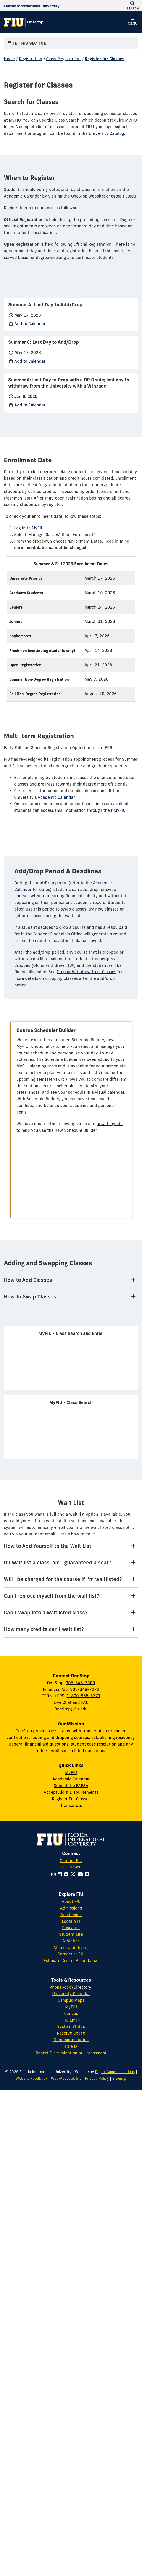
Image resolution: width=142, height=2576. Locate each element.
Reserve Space (71, 2033)
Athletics (71, 1941)
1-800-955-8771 (83, 1695)
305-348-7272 (84, 1689)
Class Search (67, 120)
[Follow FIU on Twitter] (74, 1874)
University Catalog (106, 133)
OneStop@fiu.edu (71, 1709)
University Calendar (71, 1993)
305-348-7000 (80, 1682)
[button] (132, 22)
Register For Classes (71, 1798)
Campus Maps (71, 2000)
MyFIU (38, 528)
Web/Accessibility (66, 2078)
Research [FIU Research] (71, 1927)
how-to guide (110, 1123)
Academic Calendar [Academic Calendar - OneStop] (71, 1779)
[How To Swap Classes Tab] (71, 1296)
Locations (71, 1921)
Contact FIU (71, 1860)
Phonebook (60, 1987)
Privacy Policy (97, 2078)
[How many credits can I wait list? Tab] (71, 1629)
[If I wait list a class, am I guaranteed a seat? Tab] (71, 1562)
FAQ (85, 1702)
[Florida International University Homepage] (32, 5)
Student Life (71, 1934)
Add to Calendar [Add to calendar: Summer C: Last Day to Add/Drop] (29, 361)
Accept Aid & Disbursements (71, 1792)
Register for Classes (104, 58)
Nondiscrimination (71, 2039)
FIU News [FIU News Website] (71, 1867)
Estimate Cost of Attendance (71, 1960)
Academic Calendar (22, 196)
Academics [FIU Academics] (71, 1914)
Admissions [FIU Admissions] (71, 1908)
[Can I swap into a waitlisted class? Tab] (71, 1612)
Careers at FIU (71, 1954)
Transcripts (71, 1805)
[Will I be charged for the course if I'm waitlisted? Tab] (71, 1579)
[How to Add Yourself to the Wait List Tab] (71, 1546)
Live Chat (62, 1702)
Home (9, 58)
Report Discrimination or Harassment (71, 2053)
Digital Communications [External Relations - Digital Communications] (115, 2071)
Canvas (71, 2013)
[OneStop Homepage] (23, 22)
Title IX (71, 2046)
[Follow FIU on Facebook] (67, 1874)
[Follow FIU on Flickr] (88, 1874)
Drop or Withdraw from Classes (86, 971)
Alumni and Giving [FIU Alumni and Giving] (71, 1947)
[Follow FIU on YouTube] (81, 1874)
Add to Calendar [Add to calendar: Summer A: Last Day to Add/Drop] (29, 323)
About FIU (71, 1901)
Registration (30, 58)
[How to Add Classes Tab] (71, 1280)
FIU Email (71, 2020)
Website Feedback (31, 2078)
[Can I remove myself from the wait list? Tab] (71, 1596)
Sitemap (119, 2078)
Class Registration (63, 58)
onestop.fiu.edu (121, 196)
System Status (71, 2026)
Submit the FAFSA (71, 1785)
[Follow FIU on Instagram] (54, 1874)
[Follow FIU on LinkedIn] (61, 1874)
